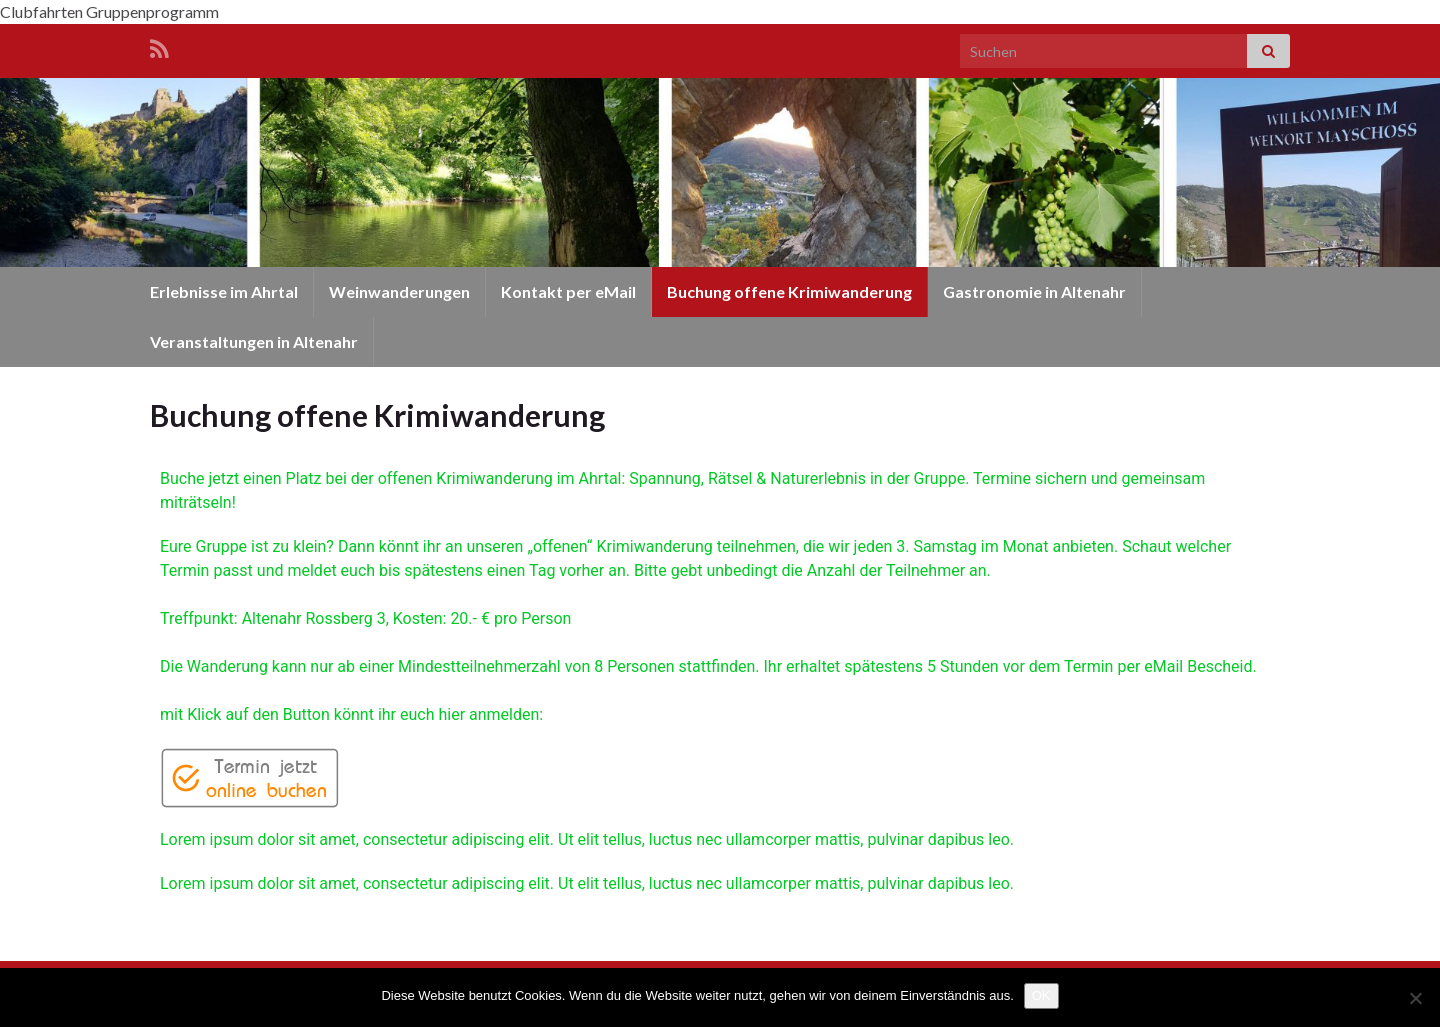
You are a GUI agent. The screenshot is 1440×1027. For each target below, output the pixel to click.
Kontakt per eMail (568, 291)
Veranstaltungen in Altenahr (254, 341)
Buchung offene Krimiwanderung (789, 291)
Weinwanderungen (399, 291)
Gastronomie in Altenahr (1034, 291)
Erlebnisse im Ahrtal (224, 291)
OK (1041, 995)
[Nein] (1415, 998)
